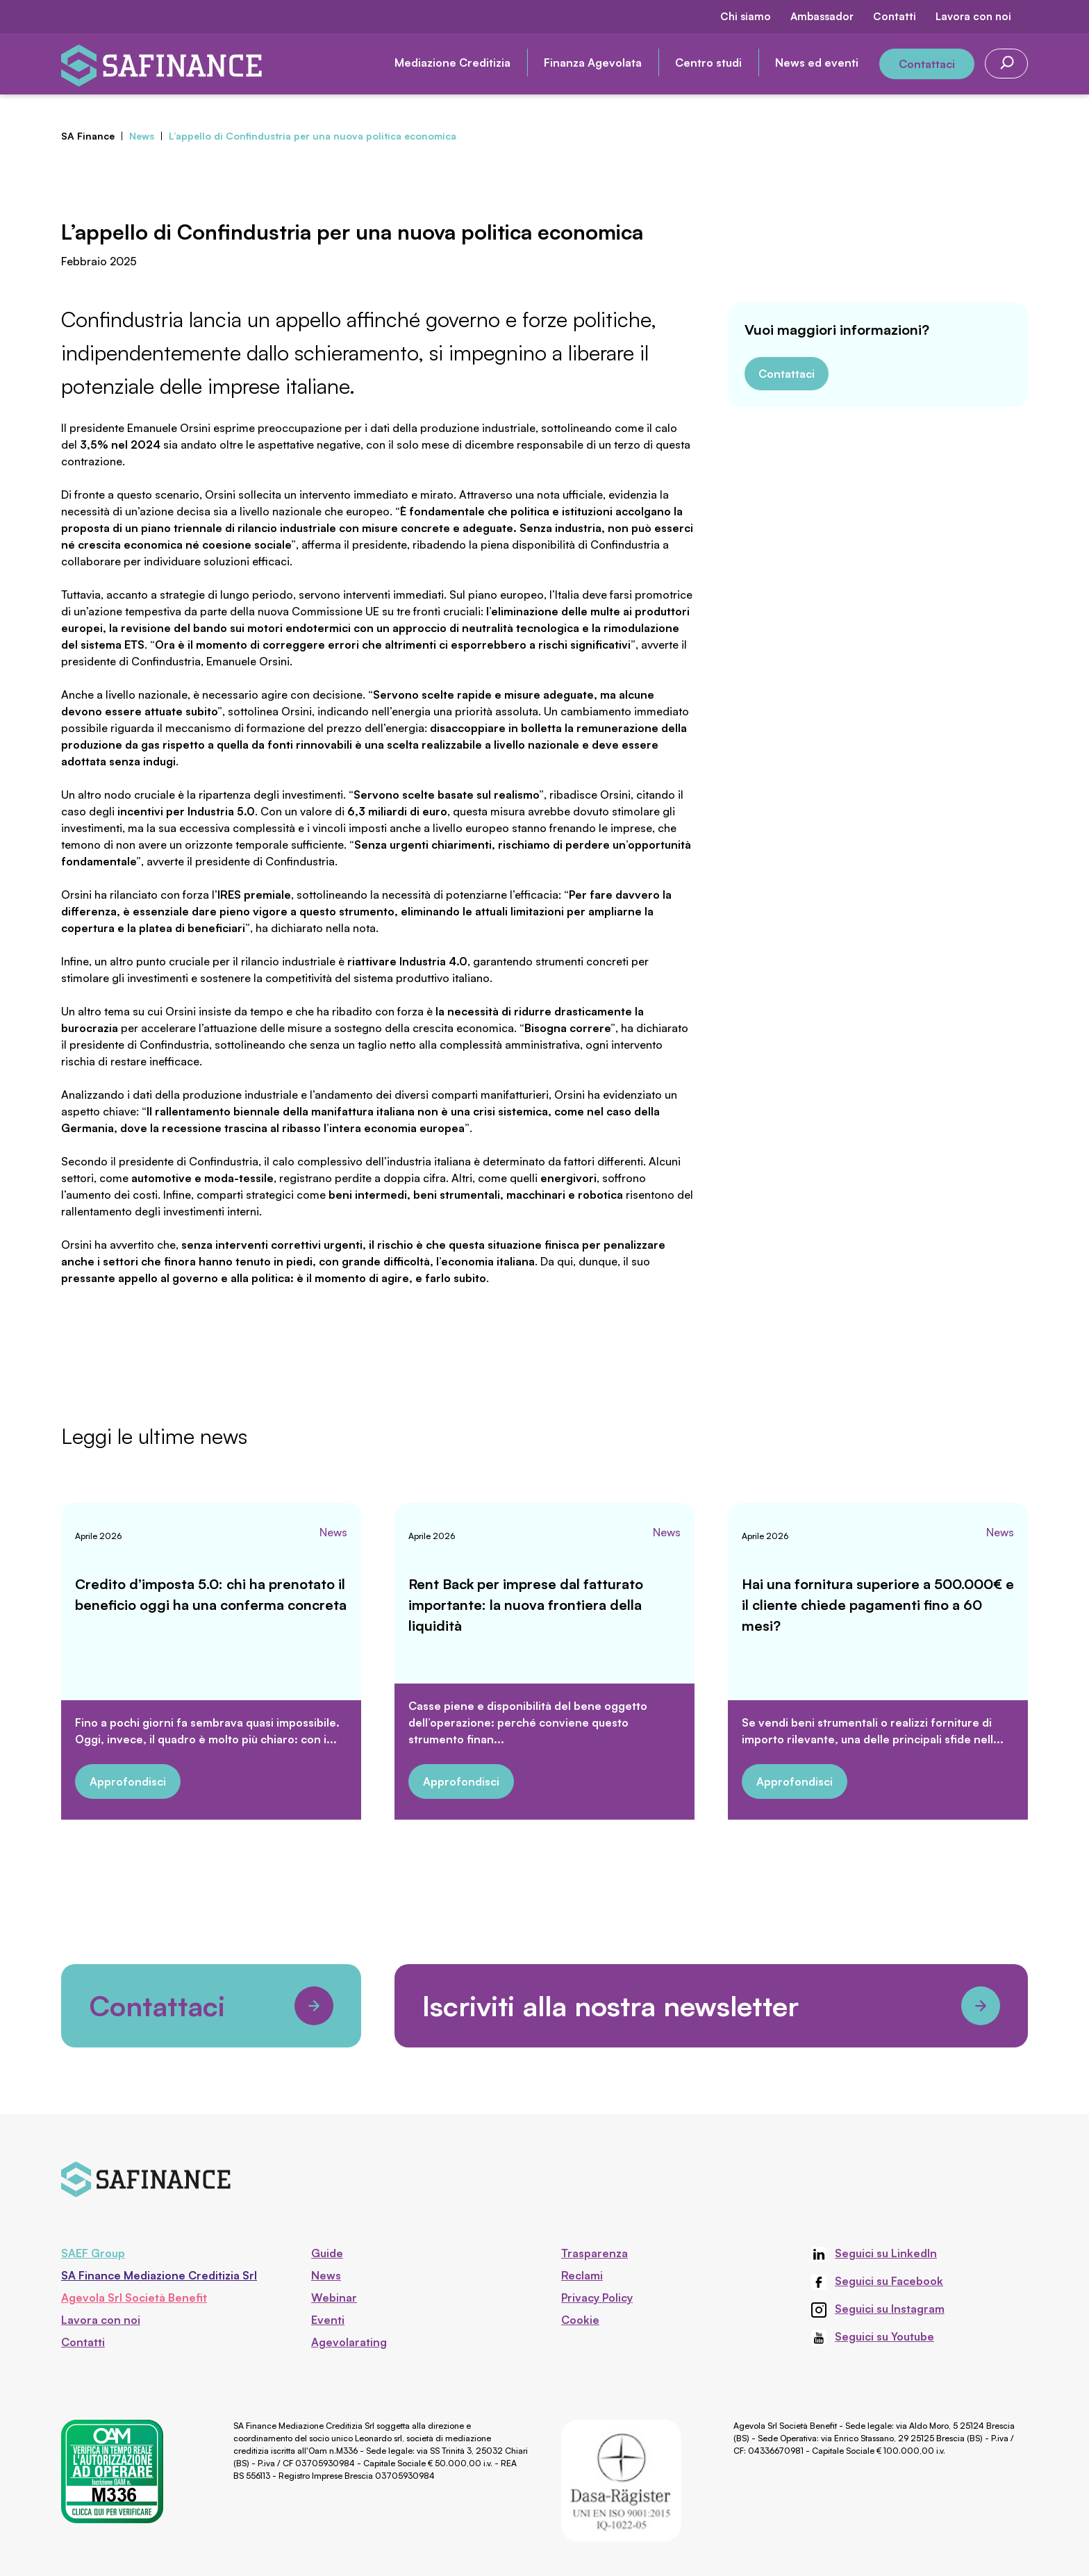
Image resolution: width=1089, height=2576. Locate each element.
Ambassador (822, 16)
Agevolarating (349, 2342)
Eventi (327, 2320)
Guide (327, 2253)
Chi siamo (745, 16)
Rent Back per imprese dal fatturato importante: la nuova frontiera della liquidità (525, 1604)
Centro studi (708, 62)
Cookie (580, 2320)
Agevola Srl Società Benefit (134, 2297)
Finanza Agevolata (593, 62)
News (333, 1532)
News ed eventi (816, 62)
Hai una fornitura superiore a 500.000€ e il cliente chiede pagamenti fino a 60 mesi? (878, 1604)
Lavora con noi (973, 16)
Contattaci (927, 64)
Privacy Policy (597, 2297)
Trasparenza (594, 2253)
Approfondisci (128, 1781)
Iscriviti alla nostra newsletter (711, 2005)
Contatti (894, 16)
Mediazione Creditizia (452, 62)
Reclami (582, 2275)
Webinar (334, 2297)
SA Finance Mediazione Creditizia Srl (159, 2275)
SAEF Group (93, 2253)
